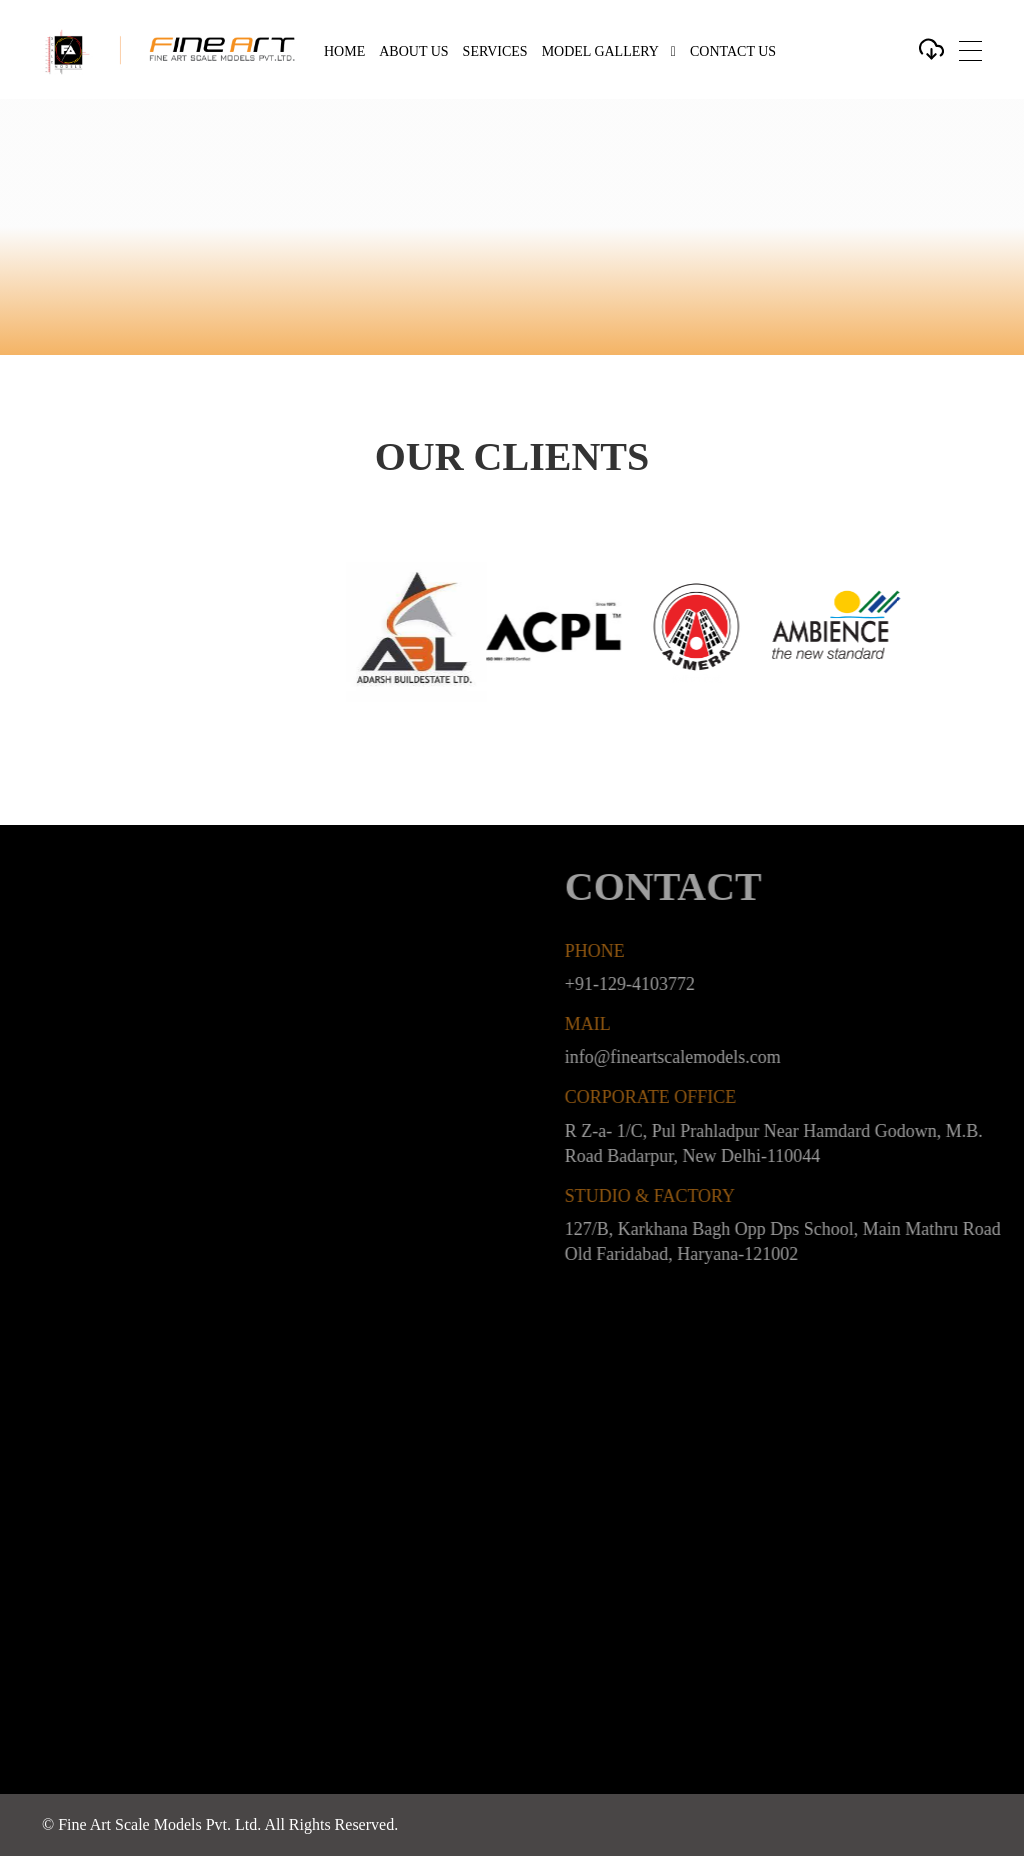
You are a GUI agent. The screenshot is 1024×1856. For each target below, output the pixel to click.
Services (495, 51)
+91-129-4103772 (657, 984)
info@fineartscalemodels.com (700, 1057)
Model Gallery (600, 51)
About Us (413, 51)
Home (344, 51)
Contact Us (733, 51)
